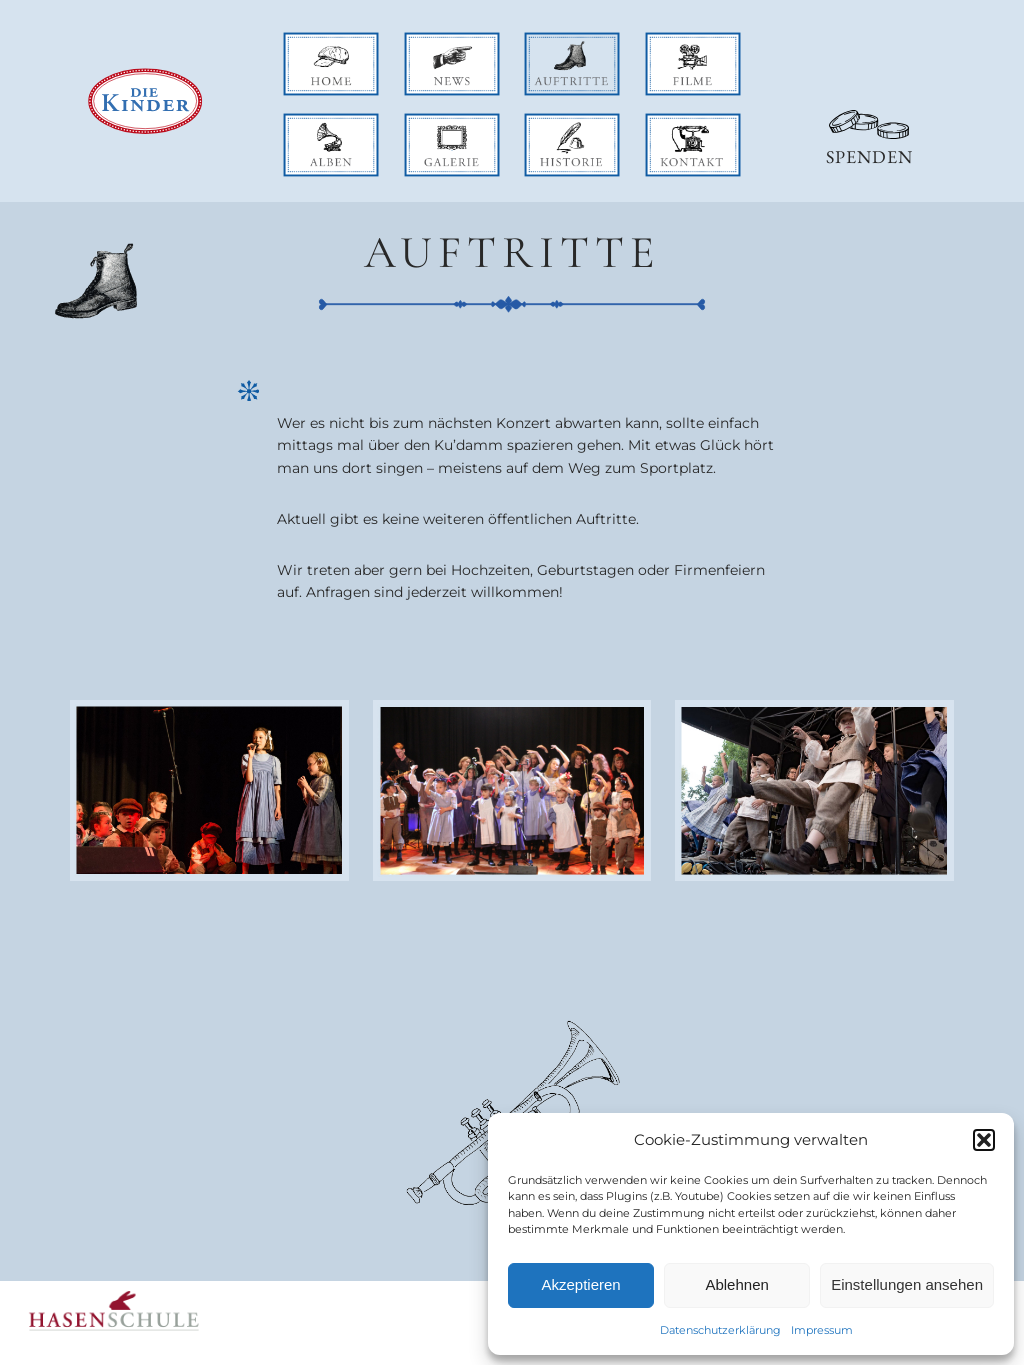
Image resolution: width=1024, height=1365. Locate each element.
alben (302, 124)
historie (550, 124)
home (303, 43)
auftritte (553, 43)
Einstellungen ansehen (907, 1284)
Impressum (822, 1330)
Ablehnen (736, 1284)
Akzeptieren (580, 1284)
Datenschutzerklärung (720, 1330)
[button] (984, 1140)
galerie (428, 124)
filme (663, 43)
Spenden (869, 156)
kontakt (672, 124)
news (422, 43)
